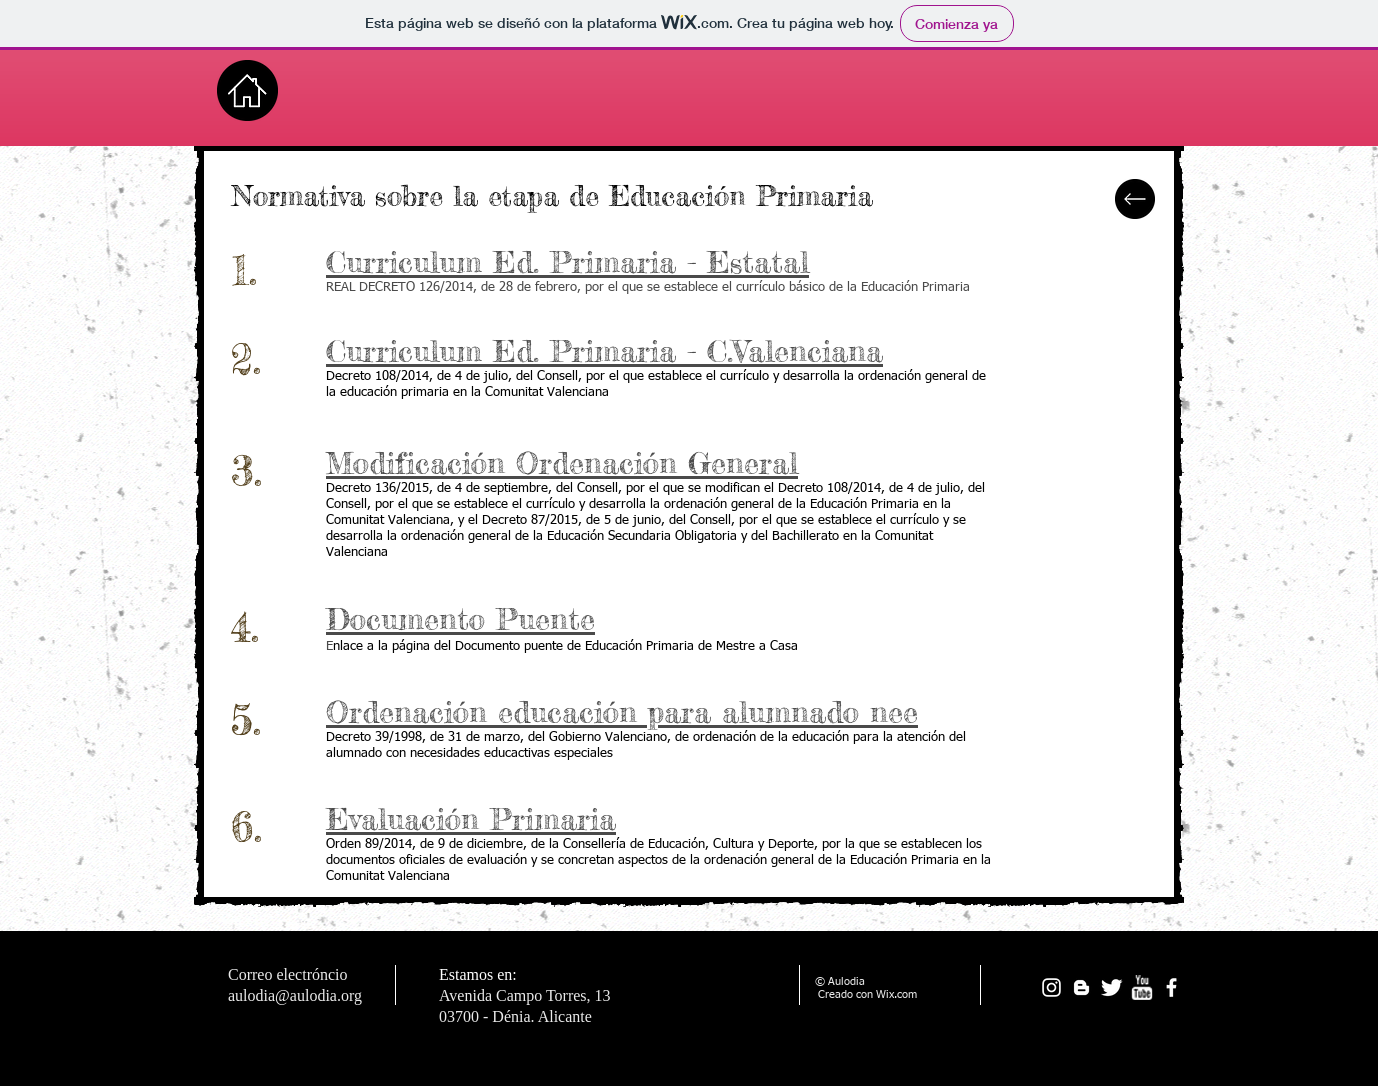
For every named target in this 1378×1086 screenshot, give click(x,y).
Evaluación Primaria (471, 819)
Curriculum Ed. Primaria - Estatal (567, 262)
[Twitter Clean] (1111, 987)
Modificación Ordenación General (562, 463)
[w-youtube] (1141, 987)
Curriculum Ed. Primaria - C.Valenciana (604, 351)
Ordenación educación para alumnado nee (622, 712)
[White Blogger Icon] (1081, 987)
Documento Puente (460, 619)
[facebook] (1171, 987)
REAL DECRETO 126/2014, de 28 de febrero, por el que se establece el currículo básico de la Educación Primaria (648, 287)
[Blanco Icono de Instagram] (1051, 987)
